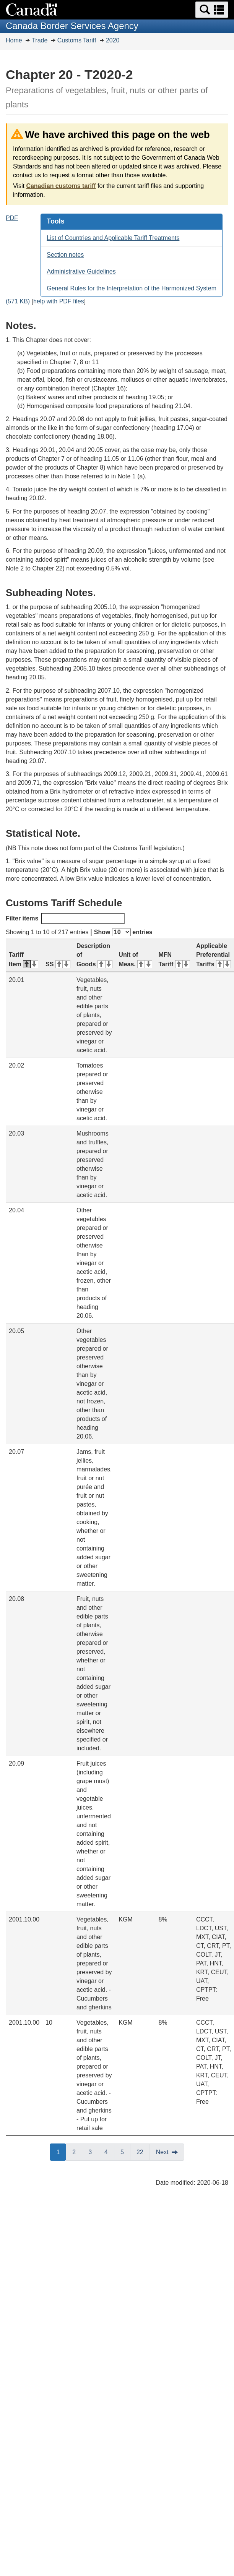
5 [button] (125, 2151)
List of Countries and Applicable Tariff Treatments (113, 238)
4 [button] (109, 2151)
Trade (39, 40)
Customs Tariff (76, 40)
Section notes (65, 254)
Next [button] (162, 2152)
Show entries (123, 932)
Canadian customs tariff (61, 186)
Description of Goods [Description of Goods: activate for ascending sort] (94, 955)
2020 (113, 40)
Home (14, 40)
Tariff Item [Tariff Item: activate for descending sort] (23, 959)
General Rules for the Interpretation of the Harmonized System (131, 288)
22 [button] (143, 2151)
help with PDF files (58, 301)
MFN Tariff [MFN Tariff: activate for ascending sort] (174, 959)
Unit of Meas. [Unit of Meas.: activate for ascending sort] (135, 959)
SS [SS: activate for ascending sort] (58, 964)
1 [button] (61, 2151)
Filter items (65, 918)
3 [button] (93, 2151)
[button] (211, 10)
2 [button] (77, 2151)
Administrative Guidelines (81, 271)
